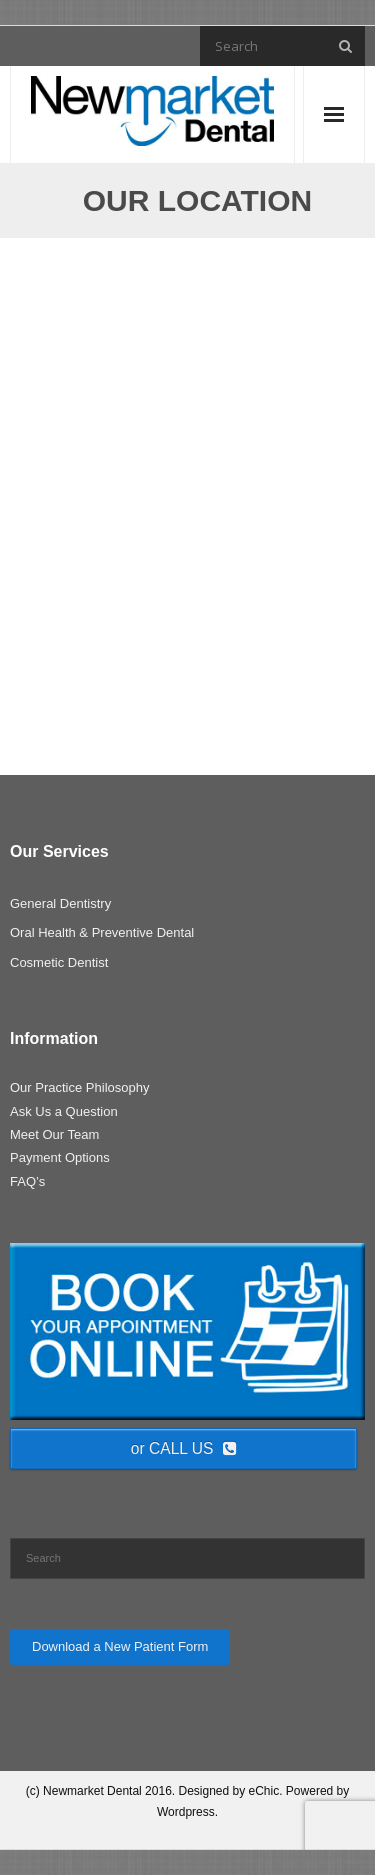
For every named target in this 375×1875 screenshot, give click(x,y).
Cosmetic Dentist (59, 962)
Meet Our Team (54, 1134)
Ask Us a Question (64, 1111)
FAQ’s (27, 1181)
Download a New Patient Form (120, 1646)
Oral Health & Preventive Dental (102, 932)
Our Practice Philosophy (79, 1087)
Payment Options (60, 1157)
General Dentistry (60, 903)
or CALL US (184, 1449)
